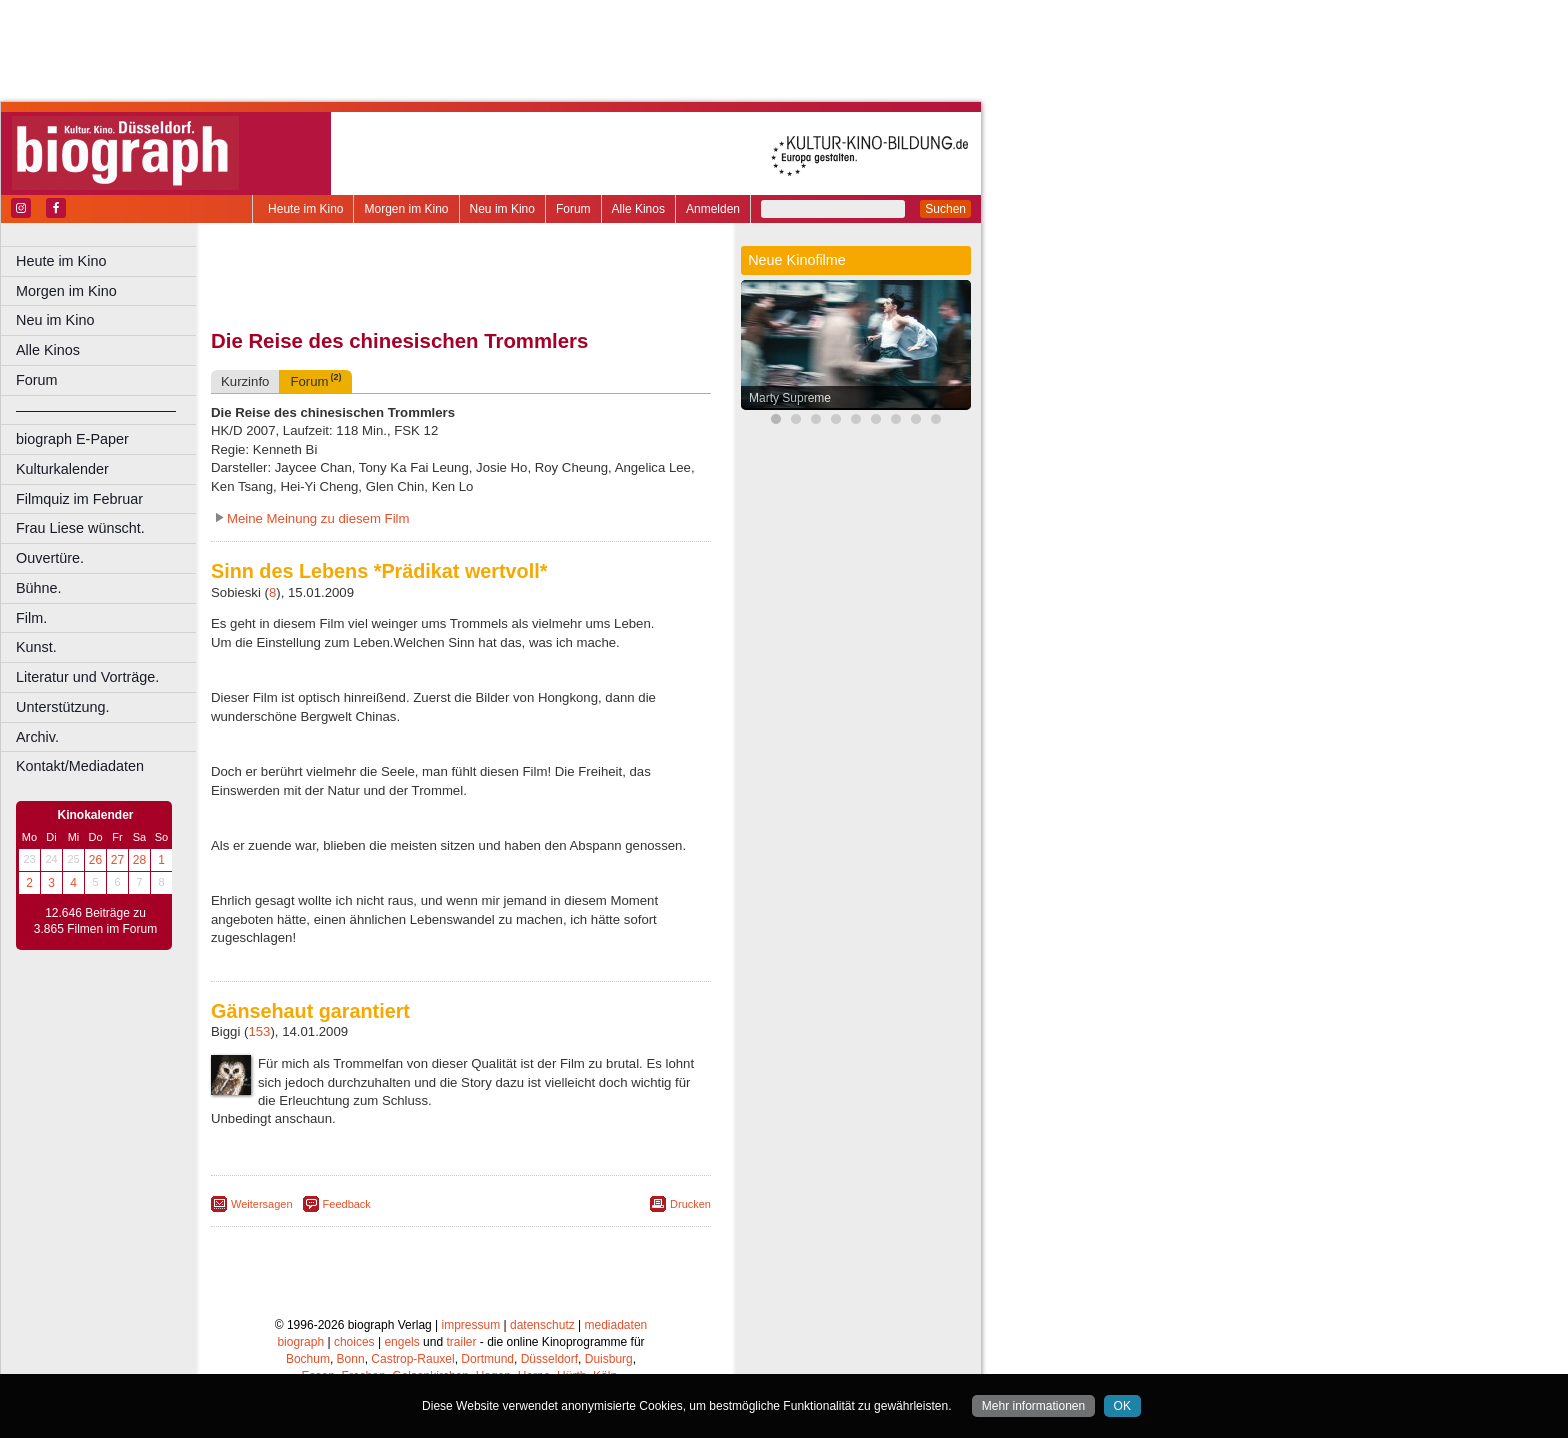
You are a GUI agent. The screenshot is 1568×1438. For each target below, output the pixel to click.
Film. (31, 618)
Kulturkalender (62, 469)
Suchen (945, 209)
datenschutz (542, 1325)
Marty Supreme (790, 398)
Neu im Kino (502, 209)
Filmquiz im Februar (79, 499)
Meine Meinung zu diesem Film (318, 518)
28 (139, 860)
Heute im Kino (305, 209)
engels (401, 1342)
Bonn (351, 1359)
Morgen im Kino (406, 209)
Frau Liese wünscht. (80, 528)
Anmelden (713, 209)
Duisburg (609, 1359)
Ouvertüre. (50, 558)
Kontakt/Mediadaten (80, 766)
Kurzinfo (245, 381)
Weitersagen (262, 1204)
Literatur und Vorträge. (87, 677)
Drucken (690, 1204)
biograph (300, 1342)
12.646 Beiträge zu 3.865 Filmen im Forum (95, 921)
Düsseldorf (549, 1359)
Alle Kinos (638, 209)
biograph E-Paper (72, 439)
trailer (461, 1342)
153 (259, 1031)
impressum (471, 1325)
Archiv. (37, 737)
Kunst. (36, 647)
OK (1122, 1406)
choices (354, 1342)
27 (117, 860)
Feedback (347, 1204)
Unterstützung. (63, 707)
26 (95, 860)
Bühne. (39, 588)
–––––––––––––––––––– (96, 410)
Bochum (308, 1359)
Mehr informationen (1033, 1406)
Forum (573, 209)
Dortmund (487, 1359)
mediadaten (616, 1325)
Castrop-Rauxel (412, 1359)
